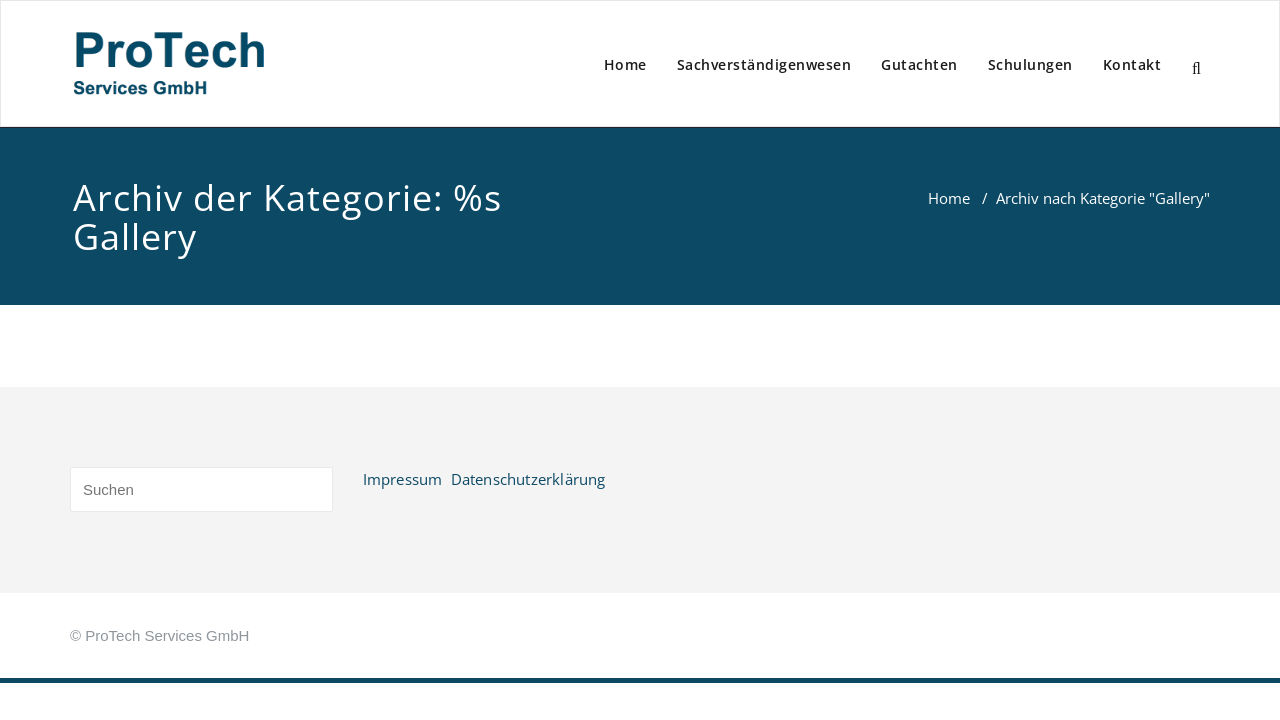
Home (625, 64)
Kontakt (1132, 64)
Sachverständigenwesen (764, 64)
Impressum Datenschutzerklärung (484, 479)
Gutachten (919, 64)
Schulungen (1030, 64)
